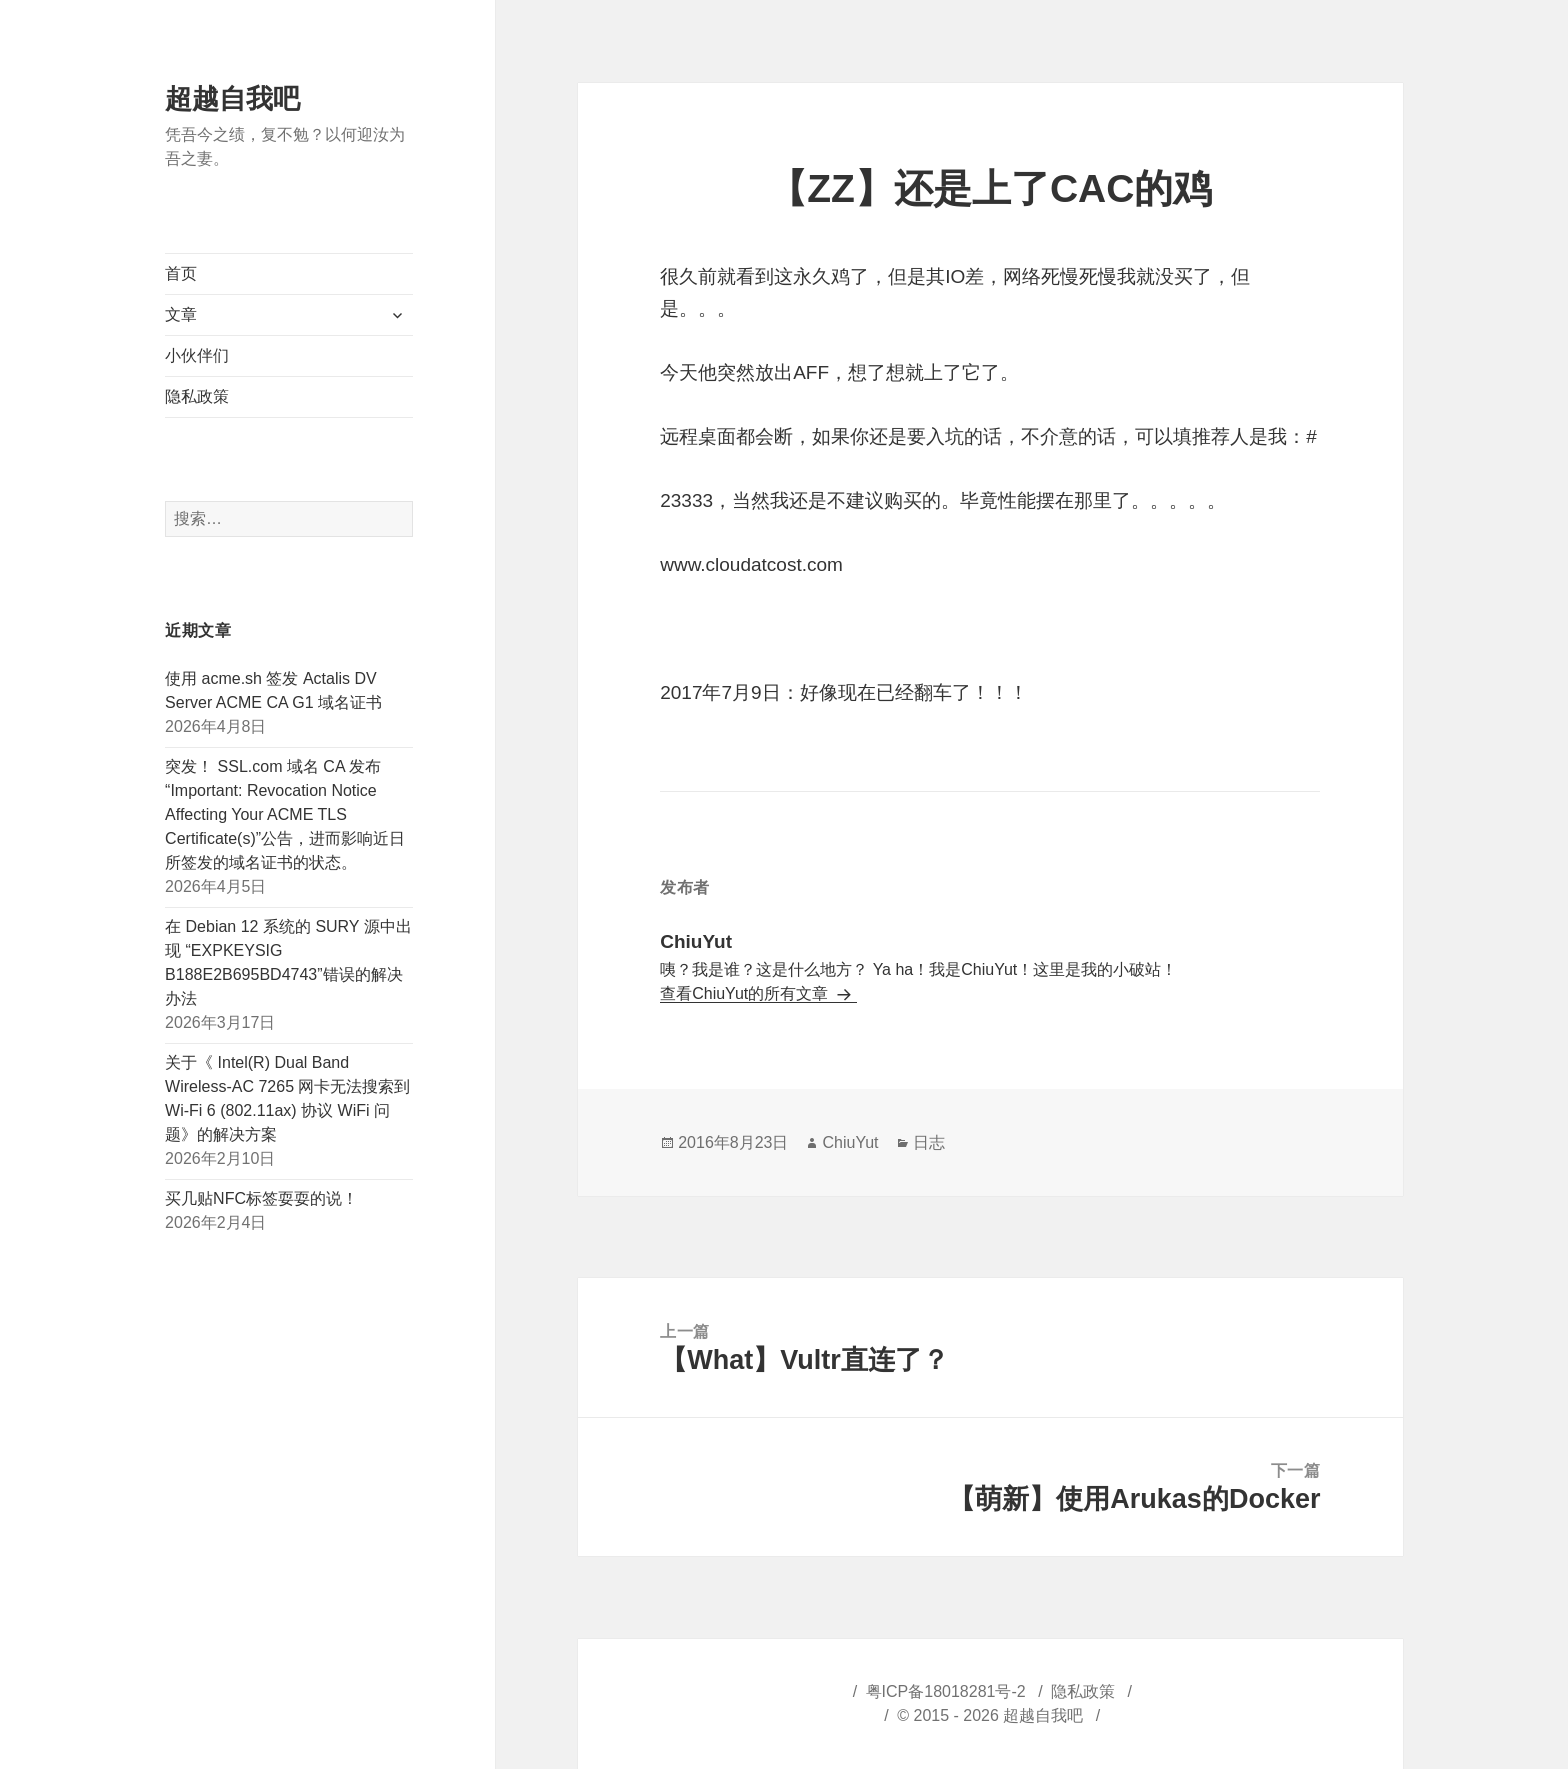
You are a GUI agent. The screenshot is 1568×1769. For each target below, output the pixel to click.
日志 (929, 1142)
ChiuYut (850, 1142)
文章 (181, 314)
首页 (181, 273)
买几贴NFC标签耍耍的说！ (261, 1198)
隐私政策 (197, 396)
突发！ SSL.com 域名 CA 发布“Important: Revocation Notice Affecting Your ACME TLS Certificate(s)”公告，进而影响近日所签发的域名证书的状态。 (285, 814)
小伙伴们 (197, 355)
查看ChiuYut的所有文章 (746, 993)
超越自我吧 (232, 99)
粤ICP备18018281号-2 (946, 1691)
